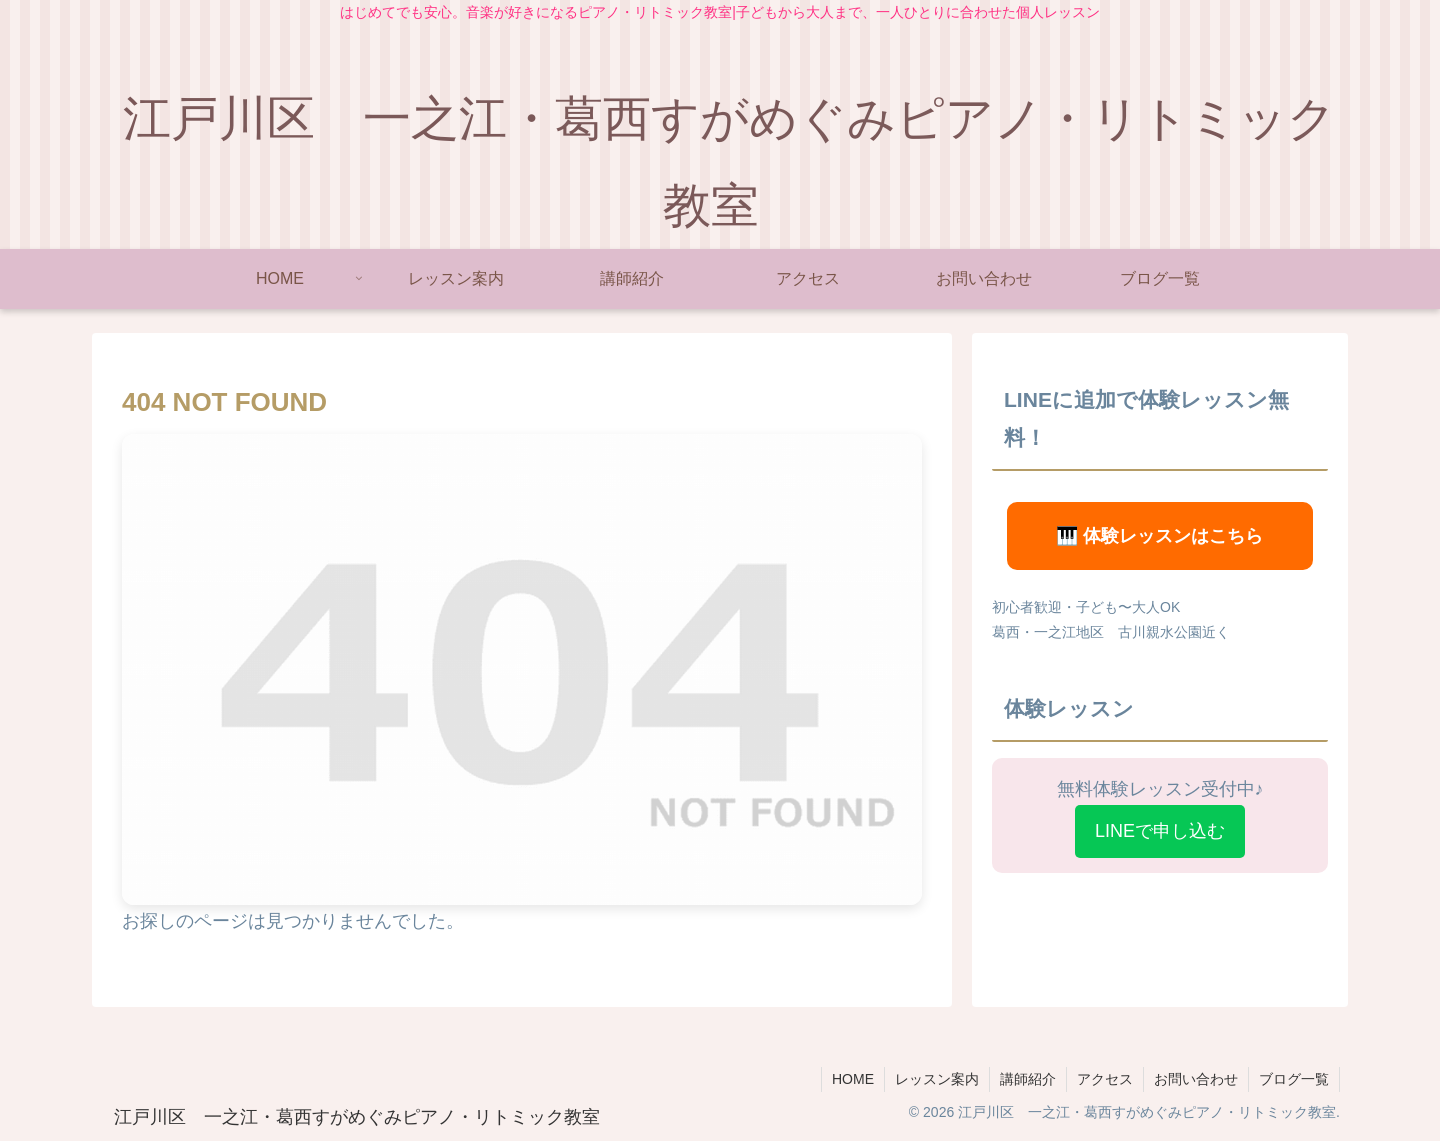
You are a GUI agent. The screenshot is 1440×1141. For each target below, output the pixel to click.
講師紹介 (1028, 1079)
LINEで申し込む (1160, 831)
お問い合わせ (1196, 1079)
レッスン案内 (937, 1079)
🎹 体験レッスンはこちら (1159, 536)
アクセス (1105, 1079)
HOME (853, 1079)
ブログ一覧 (1294, 1079)
